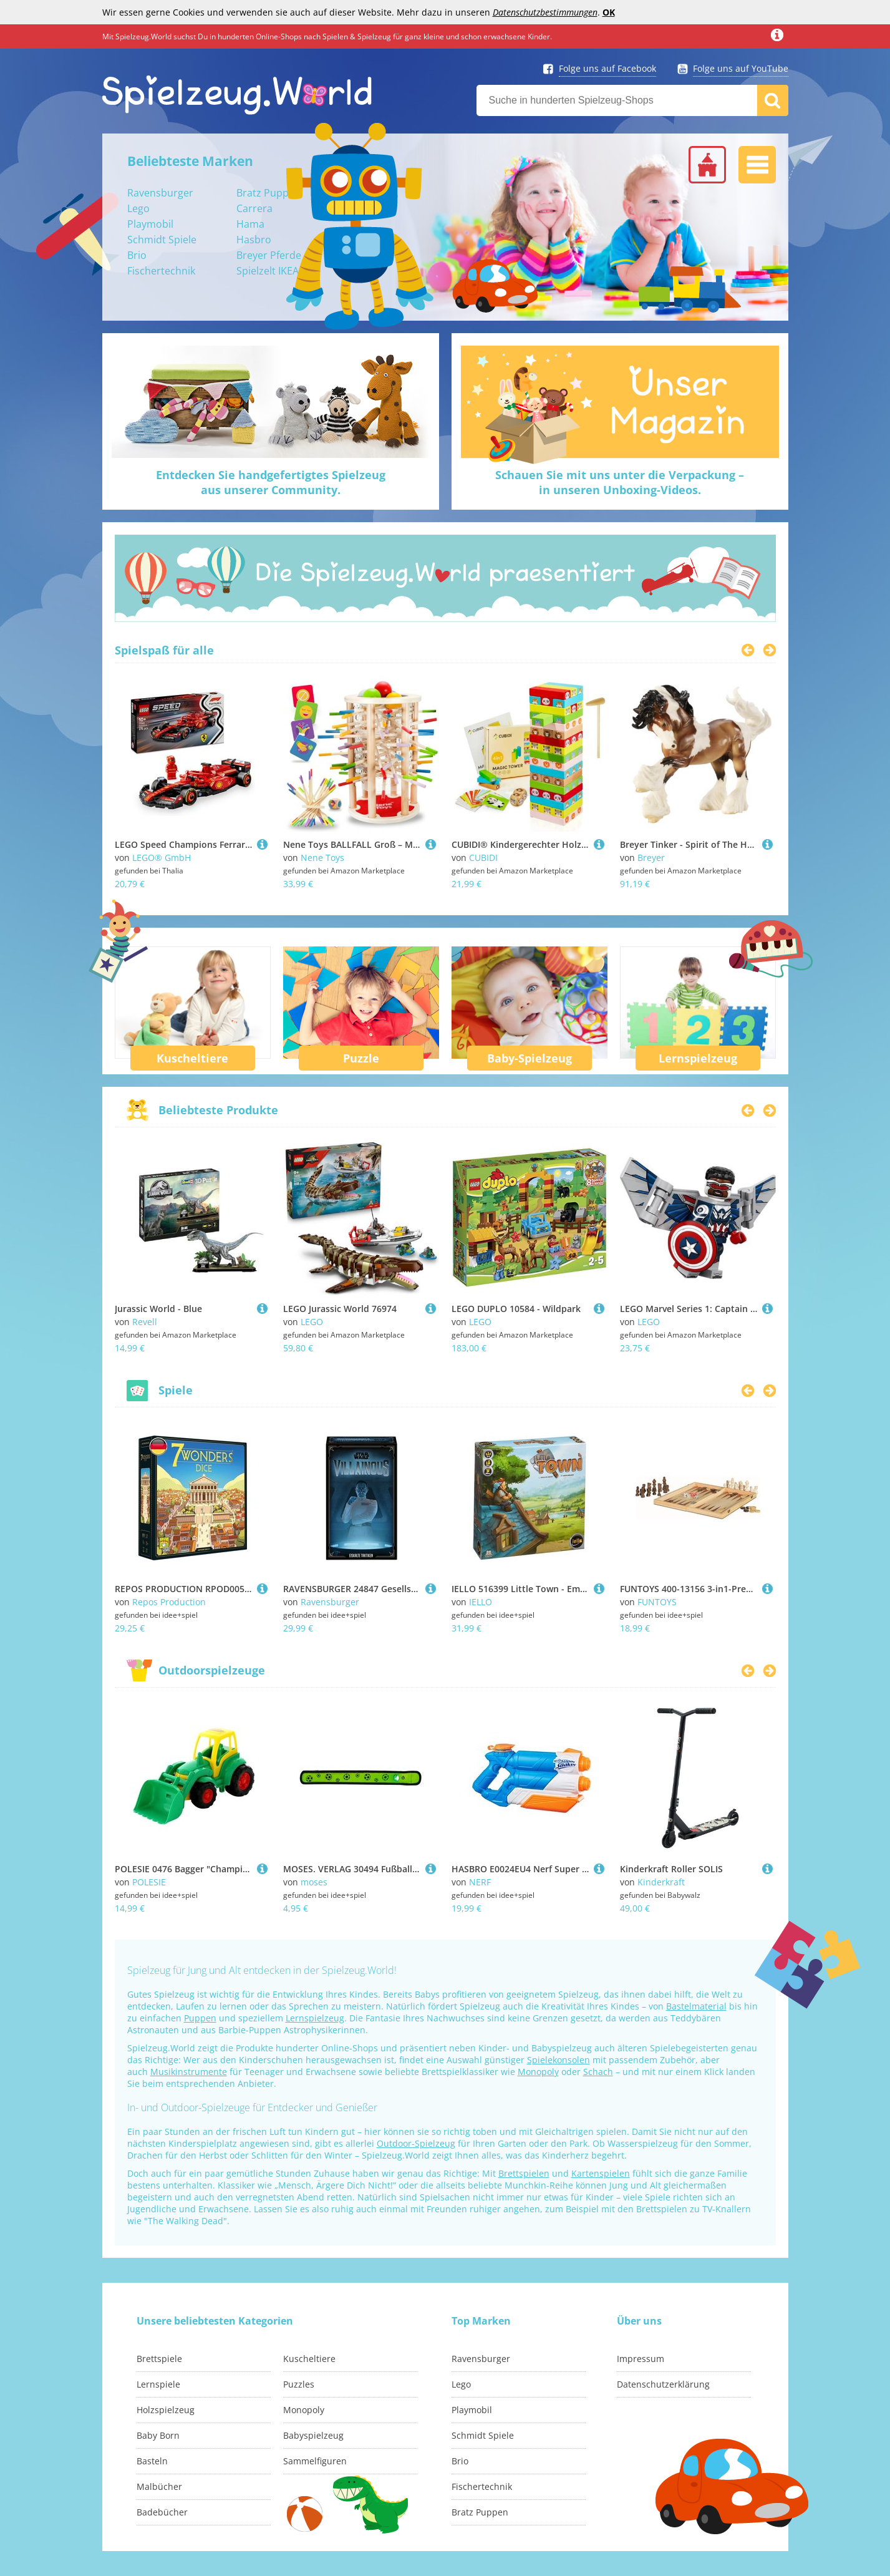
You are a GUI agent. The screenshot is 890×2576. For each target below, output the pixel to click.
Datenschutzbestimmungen (545, 12)
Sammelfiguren (315, 2461)
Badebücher (162, 2512)
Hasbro (253, 239)
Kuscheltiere (192, 1058)
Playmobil (150, 224)
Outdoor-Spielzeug (416, 2143)
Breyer (651, 857)
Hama (250, 224)
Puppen (200, 2018)
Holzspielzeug (166, 2410)
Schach (598, 2072)
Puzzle (361, 1058)
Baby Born (158, 2435)
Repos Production (169, 1602)
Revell (144, 1322)
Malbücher (159, 2486)
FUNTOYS (657, 1602)
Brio (137, 255)
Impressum (640, 2359)
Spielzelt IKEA (267, 271)
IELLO (480, 1602)
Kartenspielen (600, 2173)
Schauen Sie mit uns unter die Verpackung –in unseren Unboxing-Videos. (619, 482)
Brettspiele (159, 2359)
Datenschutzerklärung (663, 2384)
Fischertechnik (161, 271)
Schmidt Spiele (161, 239)
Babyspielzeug (313, 2435)
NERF (480, 1882)
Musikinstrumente (188, 2072)
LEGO (312, 1322)
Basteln (152, 2461)
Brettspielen (523, 2173)
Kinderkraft (661, 1882)
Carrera (254, 208)
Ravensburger (160, 193)
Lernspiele (158, 2384)
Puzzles (298, 2384)
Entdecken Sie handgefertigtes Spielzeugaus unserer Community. (270, 482)
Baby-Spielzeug (529, 1058)
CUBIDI (483, 857)
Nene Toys (322, 857)
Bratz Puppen (268, 193)
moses (314, 1882)
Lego (138, 208)
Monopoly (538, 2072)
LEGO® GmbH (161, 857)
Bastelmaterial (696, 2006)
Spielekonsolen (558, 2060)
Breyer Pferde (268, 255)
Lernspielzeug (698, 1058)
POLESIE (149, 1882)
